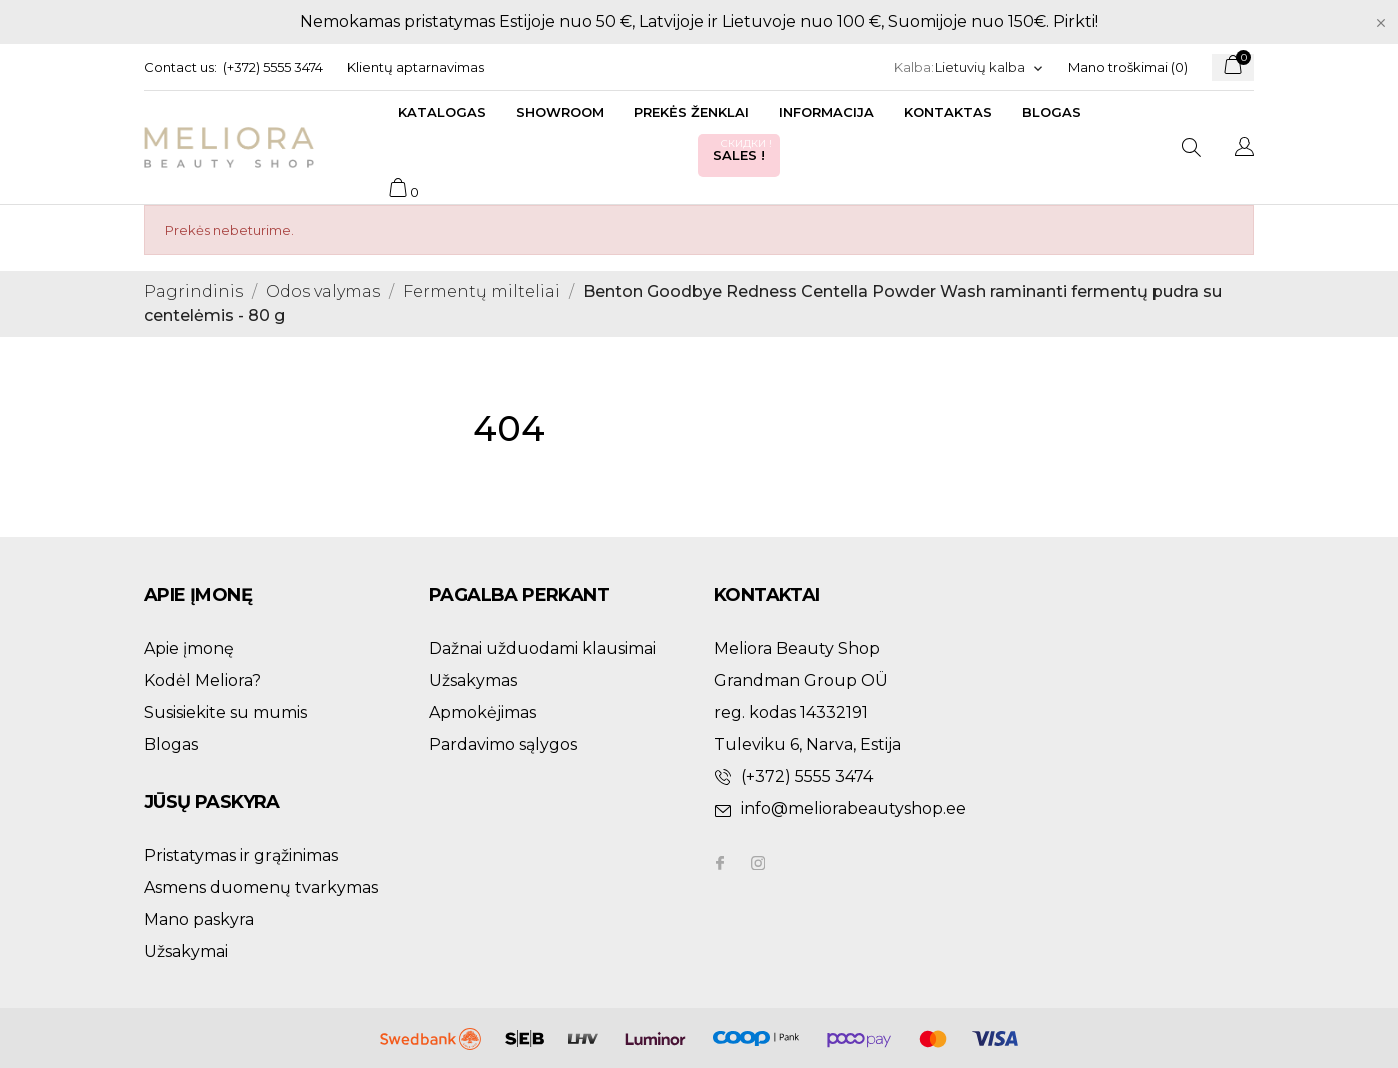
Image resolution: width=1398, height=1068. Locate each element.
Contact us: (180, 67)
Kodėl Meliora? (202, 680)
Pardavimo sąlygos (503, 744)
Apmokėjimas (482, 712)
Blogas (1051, 112)
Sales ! (744, 149)
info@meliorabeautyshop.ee (853, 808)
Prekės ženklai (691, 112)
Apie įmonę (189, 648)
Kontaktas (948, 112)
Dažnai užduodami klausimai (542, 648)
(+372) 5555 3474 (273, 67)
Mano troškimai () (1128, 67)
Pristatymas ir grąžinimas (241, 855)
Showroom (560, 112)
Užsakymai (186, 951)
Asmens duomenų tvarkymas (261, 887)
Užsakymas (473, 680)
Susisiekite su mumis (225, 712)
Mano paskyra (199, 919)
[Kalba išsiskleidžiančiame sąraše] (989, 67)
